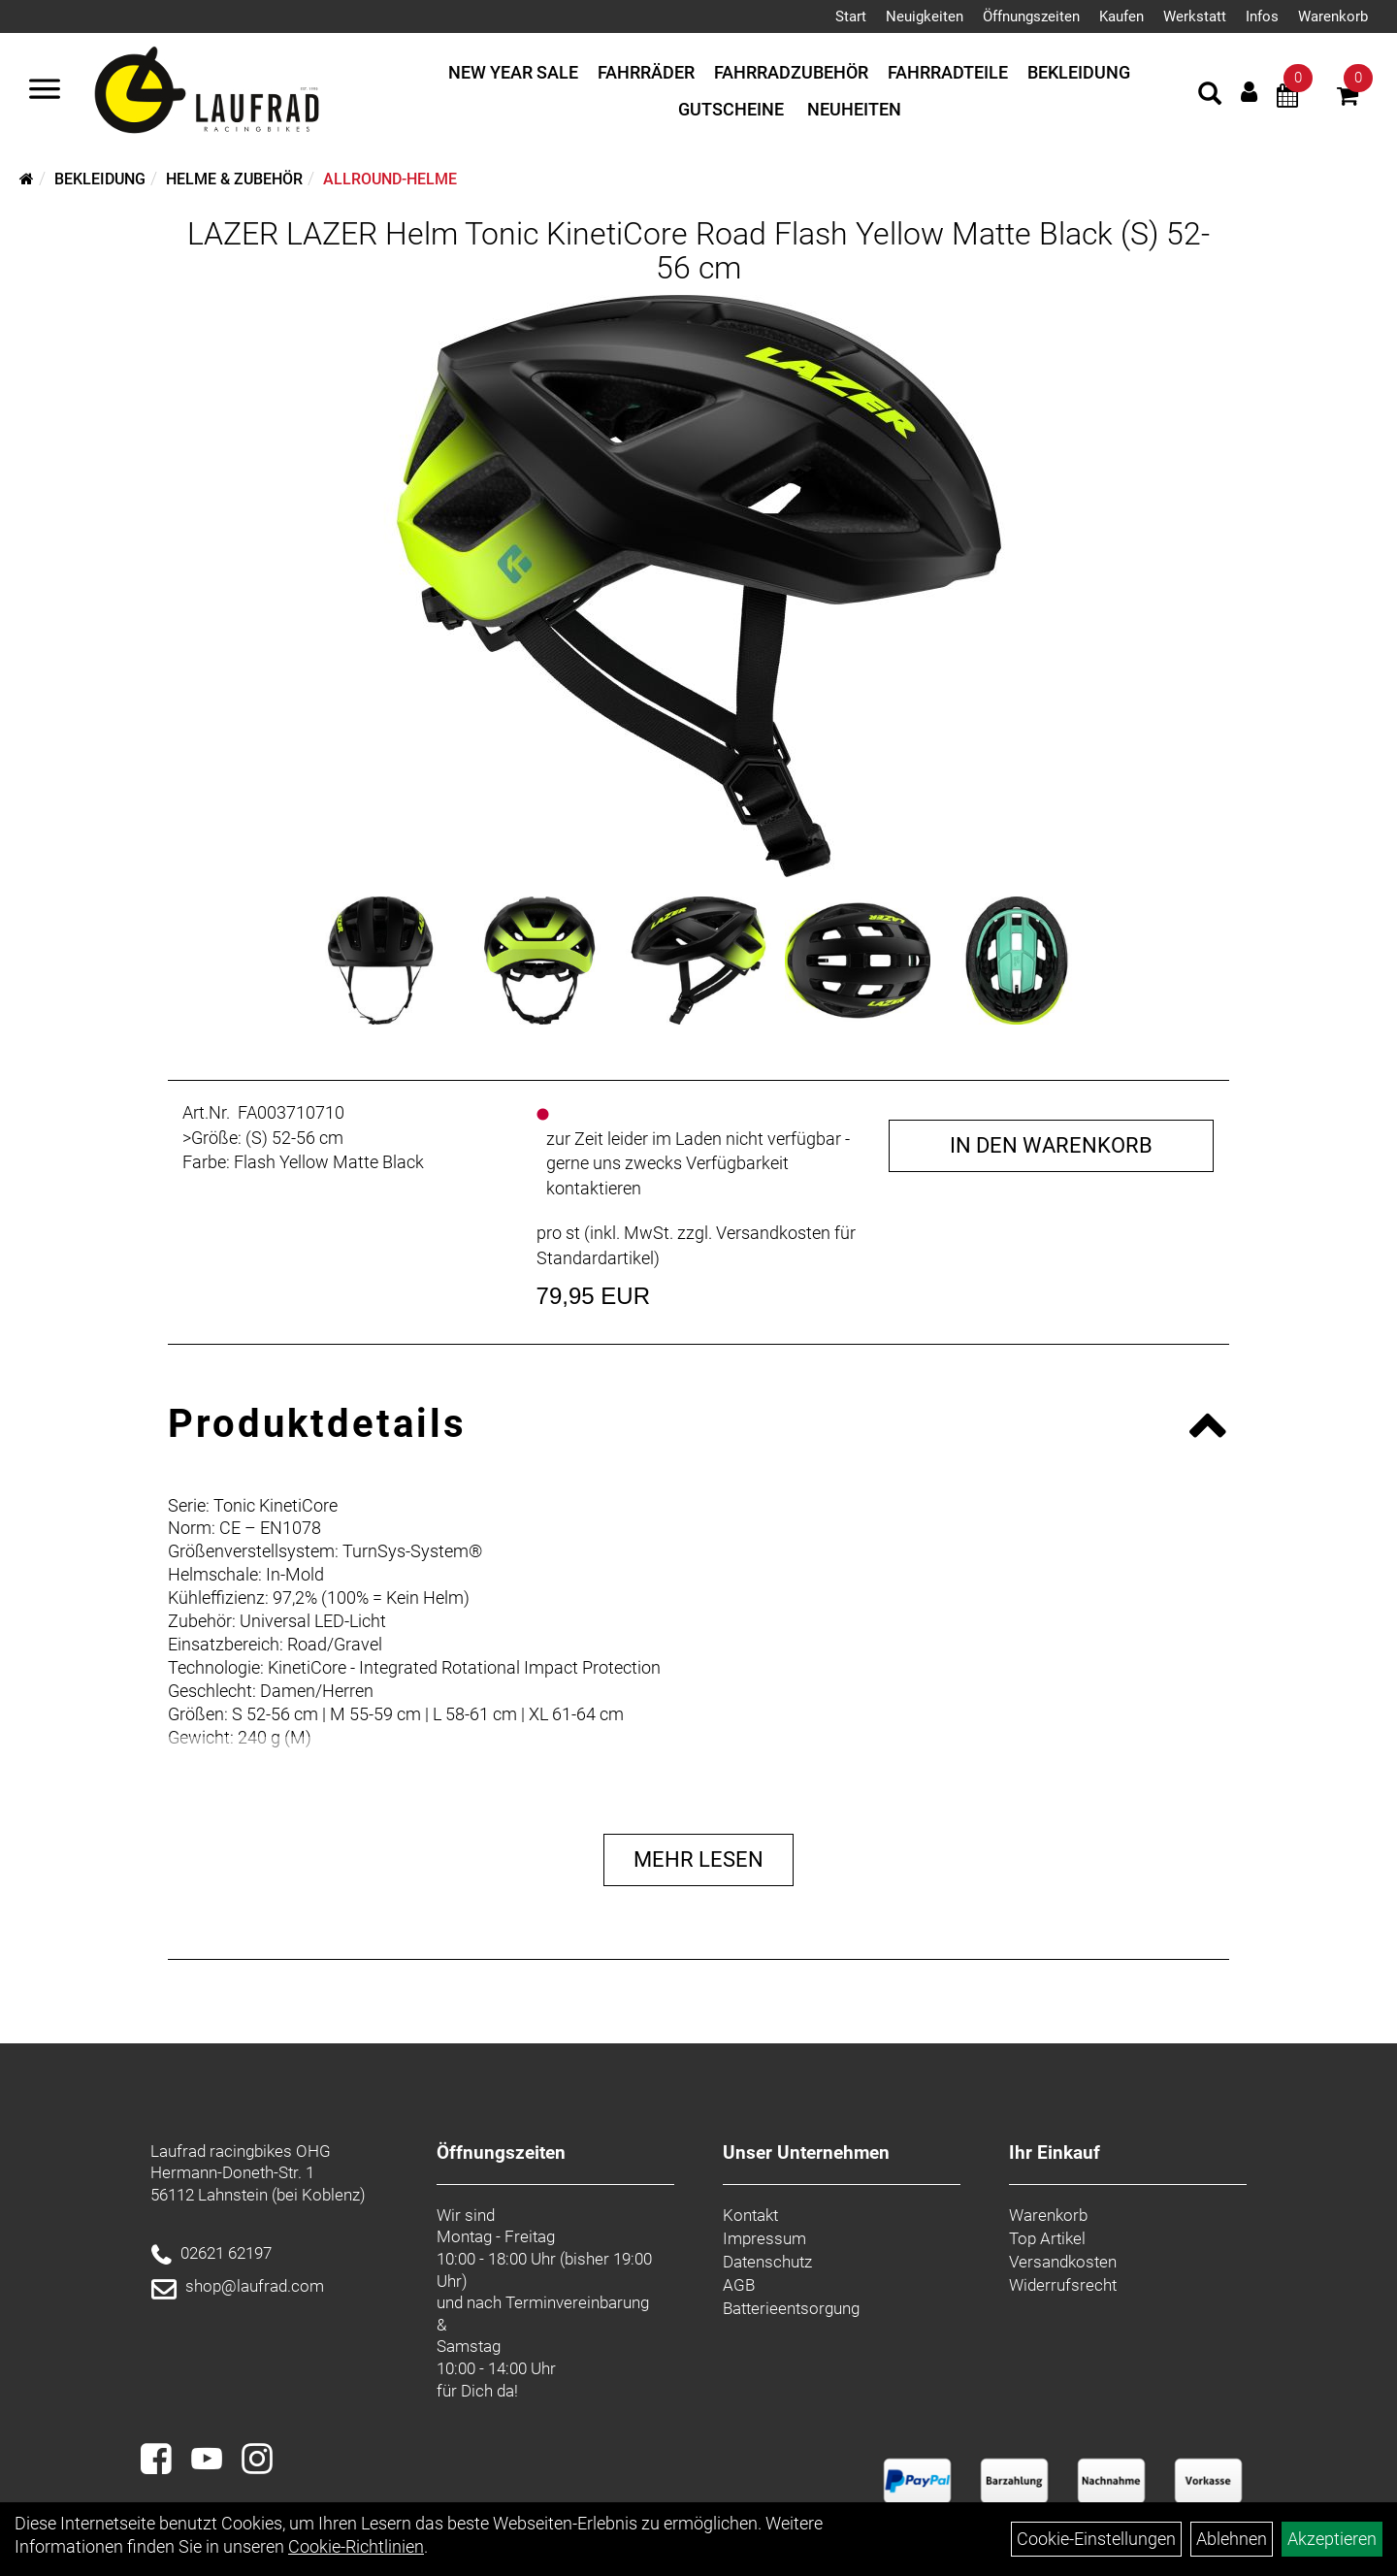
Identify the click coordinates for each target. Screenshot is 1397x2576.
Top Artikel (1047, 2238)
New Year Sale (513, 72)
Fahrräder (646, 72)
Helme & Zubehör (234, 179)
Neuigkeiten (924, 16)
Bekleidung (1078, 72)
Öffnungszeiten (1031, 16)
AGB (739, 2285)
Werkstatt (1194, 16)
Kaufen (1121, 16)
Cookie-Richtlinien (356, 2546)
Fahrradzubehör (791, 72)
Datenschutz (767, 2261)
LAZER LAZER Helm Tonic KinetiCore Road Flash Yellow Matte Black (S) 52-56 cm (698, 250)
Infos (1262, 16)
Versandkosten (1063, 2261)
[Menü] (44, 91)
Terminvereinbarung (577, 2302)
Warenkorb (1333, 16)
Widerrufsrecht (1063, 2285)
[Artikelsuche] (1209, 96)
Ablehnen (1231, 2538)
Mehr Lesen (698, 1859)
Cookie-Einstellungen (1096, 2538)
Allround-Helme (390, 179)
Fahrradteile (948, 72)
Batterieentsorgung (791, 2308)
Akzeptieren (1332, 2538)
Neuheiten (854, 109)
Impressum (764, 2238)
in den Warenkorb (1051, 1145)
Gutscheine (731, 109)
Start (850, 16)
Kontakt (750, 2215)
